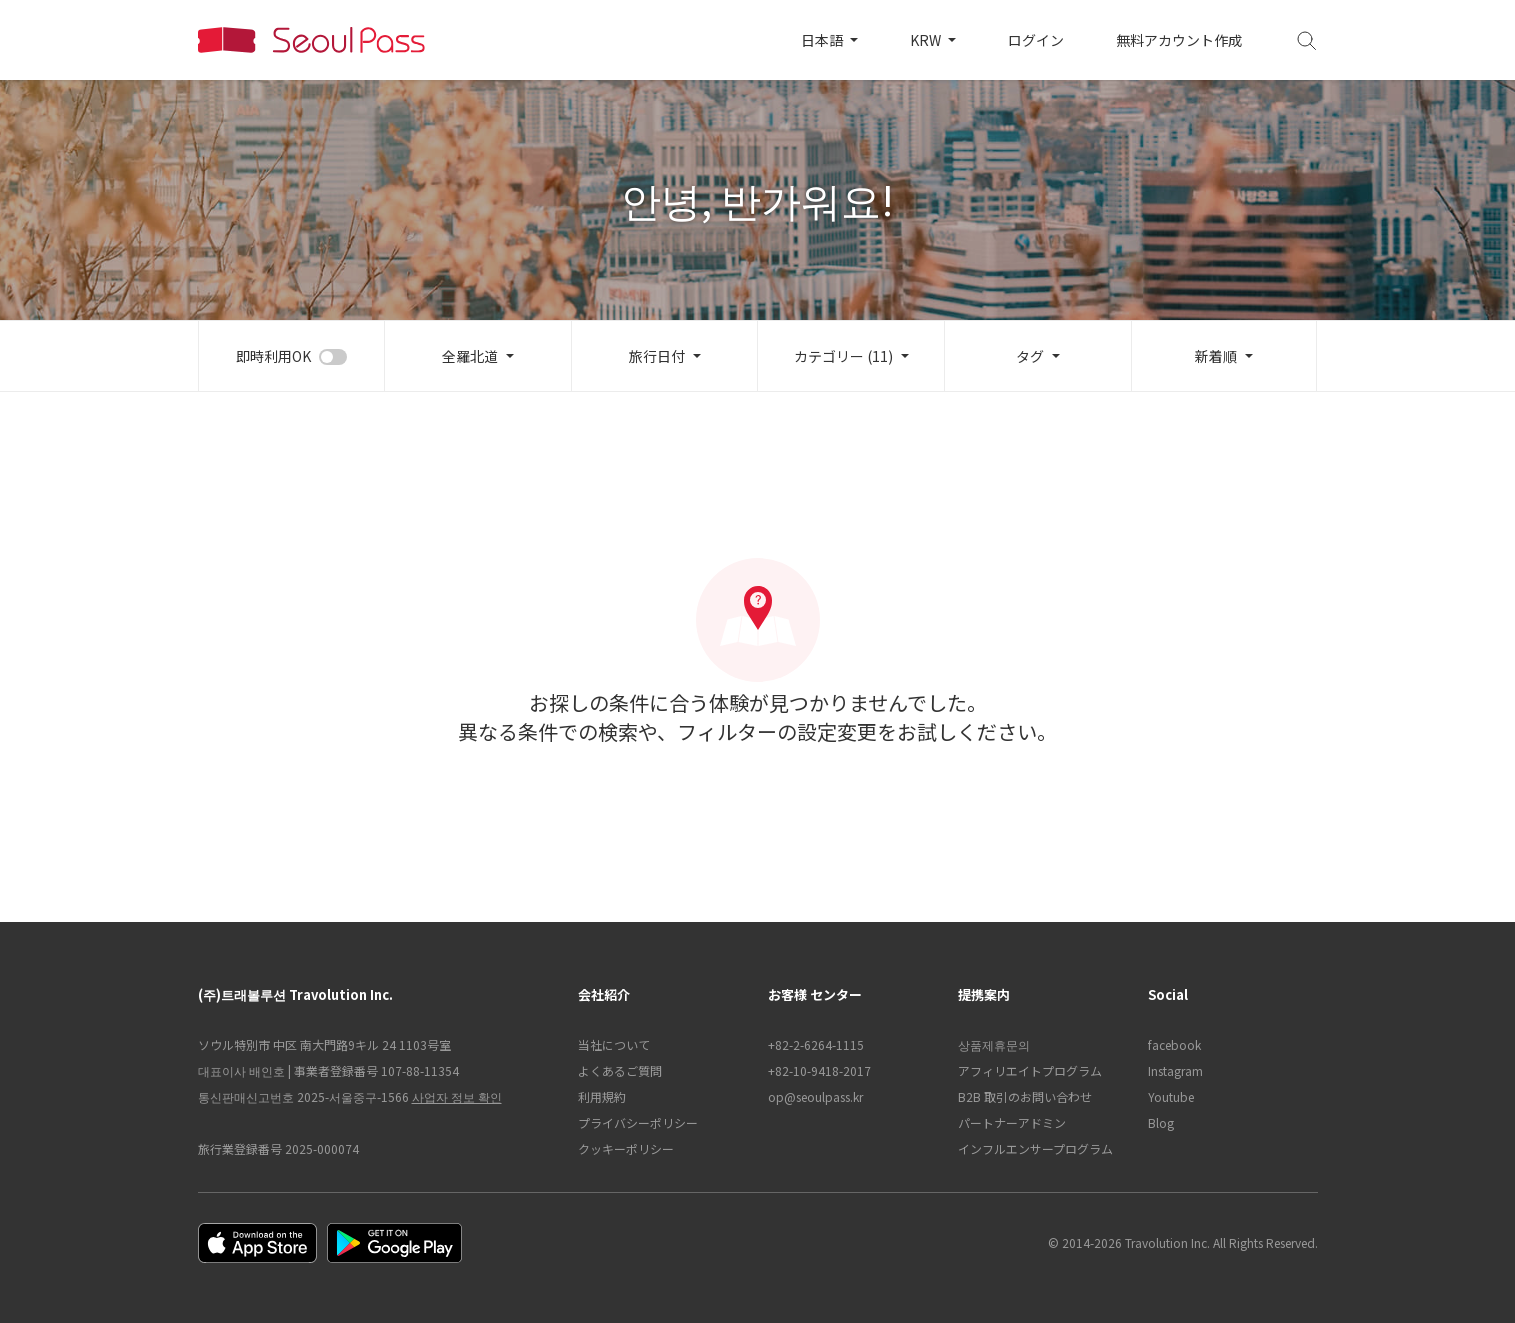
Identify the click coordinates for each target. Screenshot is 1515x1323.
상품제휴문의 (994, 1044)
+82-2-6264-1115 (816, 1044)
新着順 (1216, 356)
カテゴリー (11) (843, 356)
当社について (614, 1044)
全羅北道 (470, 356)
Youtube (1171, 1096)
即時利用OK (273, 356)
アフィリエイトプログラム (1030, 1070)
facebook (1174, 1044)
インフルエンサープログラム (1035, 1148)
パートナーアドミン (1012, 1122)
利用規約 (602, 1096)
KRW (927, 40)
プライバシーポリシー (638, 1122)
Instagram (1175, 1070)
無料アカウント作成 (1179, 40)
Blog (1161, 1122)
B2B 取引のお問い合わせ (1025, 1096)
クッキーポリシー (626, 1148)
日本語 (823, 40)
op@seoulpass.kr (815, 1096)
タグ (1030, 356)
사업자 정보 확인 (457, 1096)
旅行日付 (657, 356)
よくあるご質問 (620, 1070)
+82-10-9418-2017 (819, 1070)
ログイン (1036, 40)
